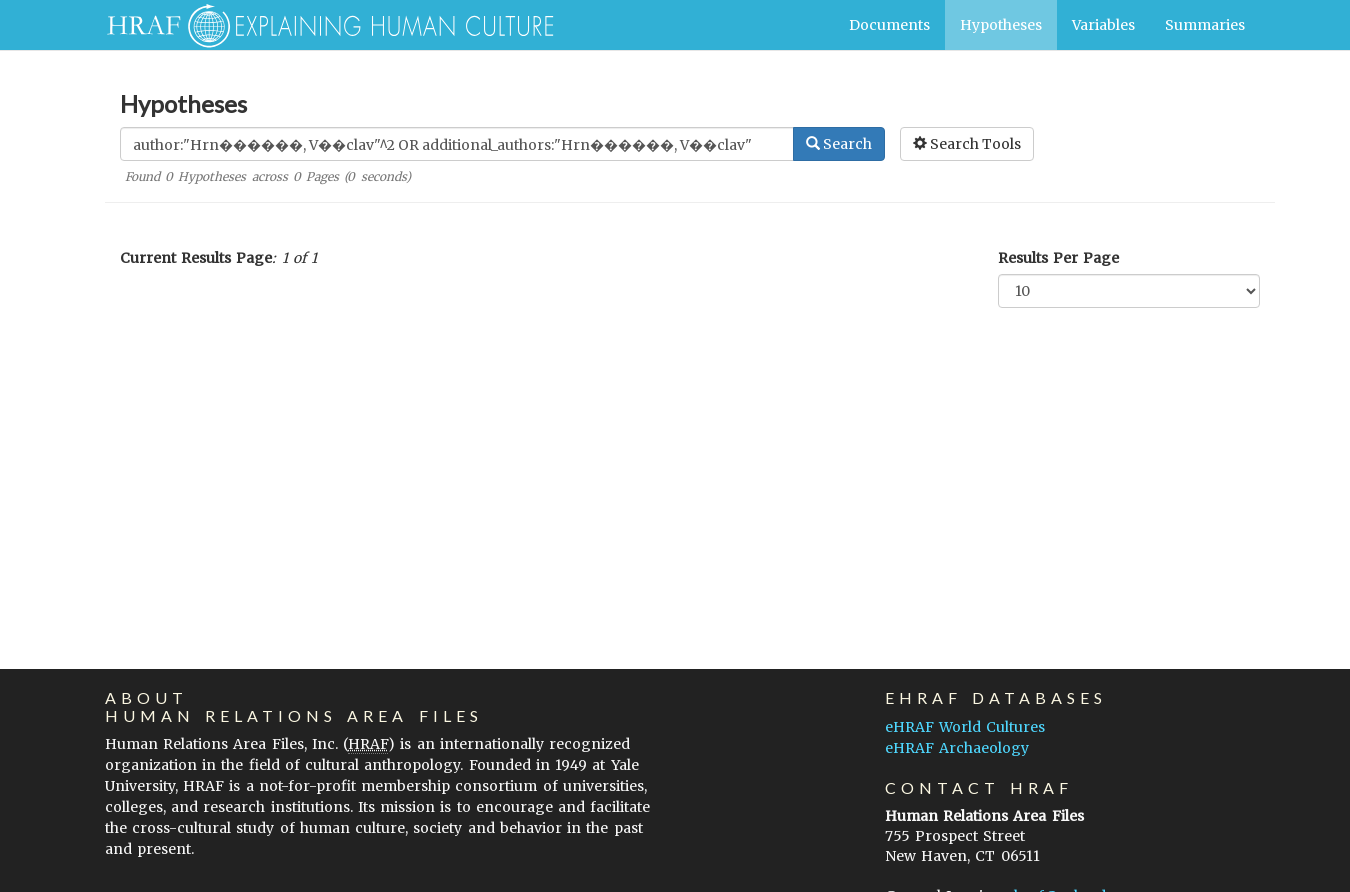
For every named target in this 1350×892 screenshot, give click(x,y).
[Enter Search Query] (457, 144)
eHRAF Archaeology (957, 748)
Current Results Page (196, 258)
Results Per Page (1058, 258)
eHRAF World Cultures (965, 727)
